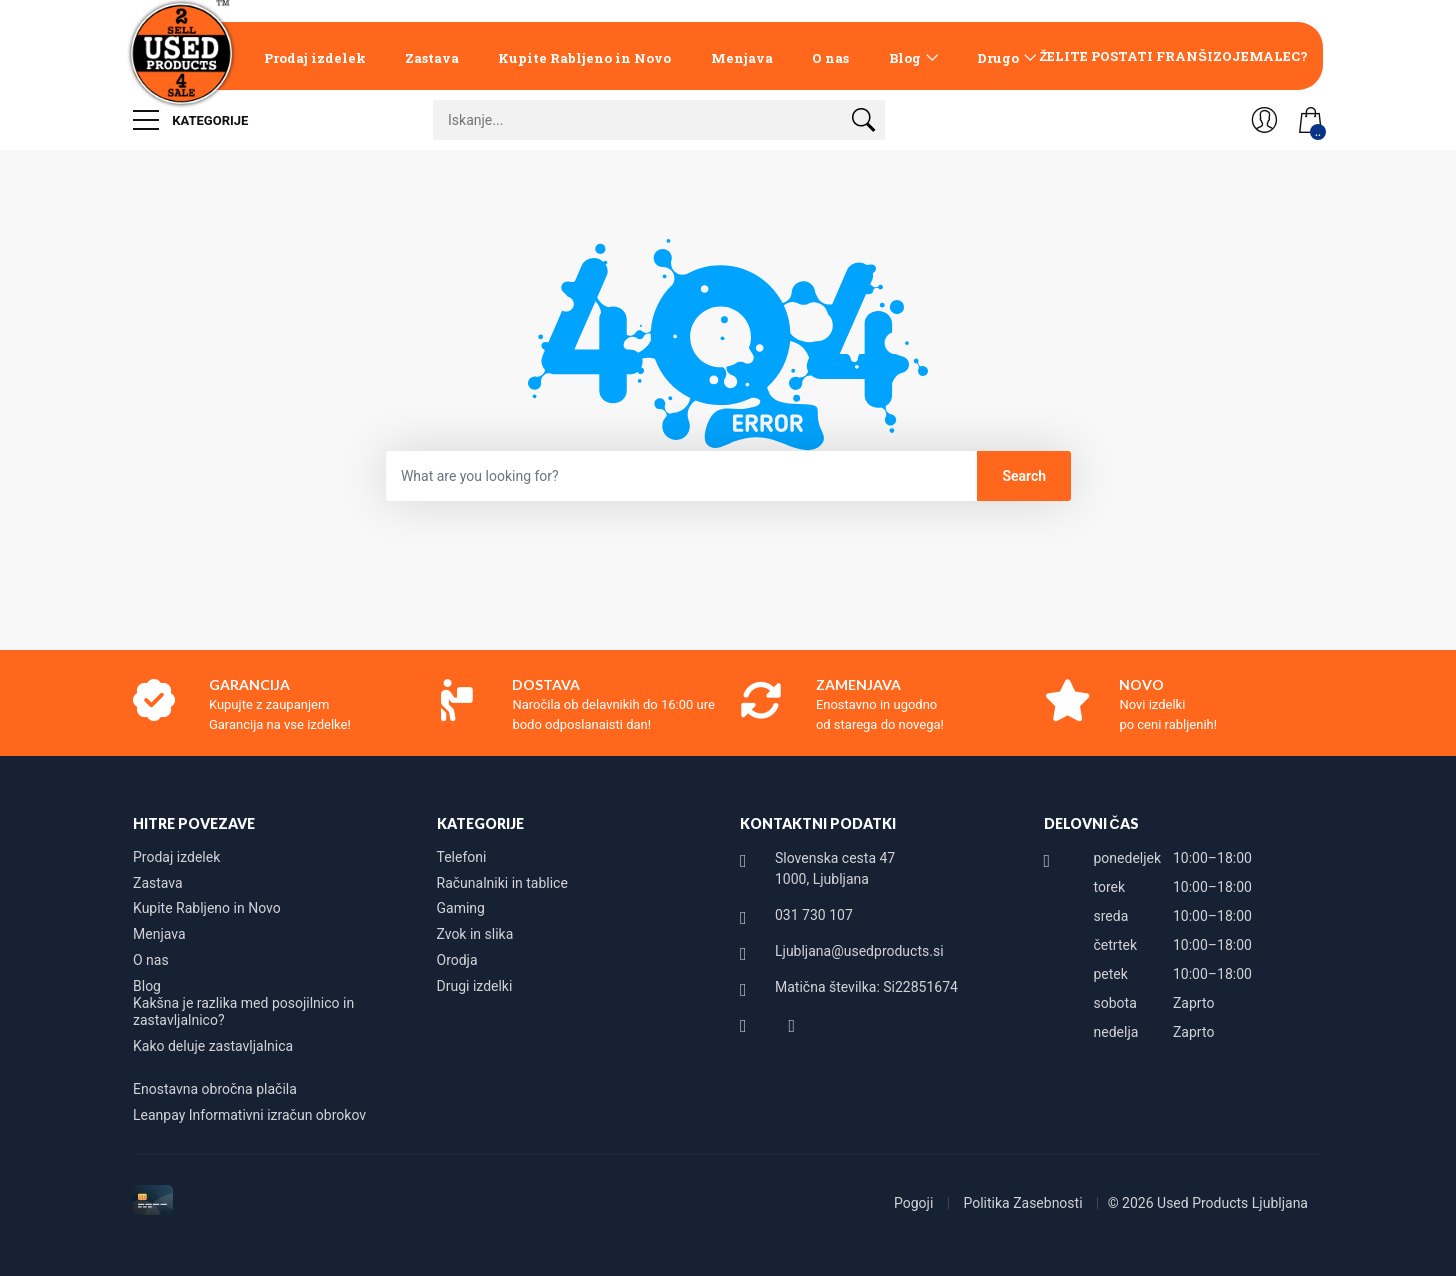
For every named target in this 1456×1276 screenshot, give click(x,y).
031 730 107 (814, 915)
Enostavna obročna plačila (215, 1089)
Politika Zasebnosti (1024, 1203)
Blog (905, 58)
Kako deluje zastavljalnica (213, 1046)
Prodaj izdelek (315, 58)
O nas (830, 58)
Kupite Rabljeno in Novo (584, 58)
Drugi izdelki (475, 986)
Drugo (998, 58)
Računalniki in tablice (502, 883)
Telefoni (462, 857)
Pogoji (915, 1203)
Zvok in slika (475, 934)
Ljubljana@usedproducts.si (859, 951)
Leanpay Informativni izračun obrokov (249, 1115)
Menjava (742, 58)
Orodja (457, 960)
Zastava (432, 58)
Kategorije (190, 120)
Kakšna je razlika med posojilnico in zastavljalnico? (243, 1012)
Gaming (461, 908)
